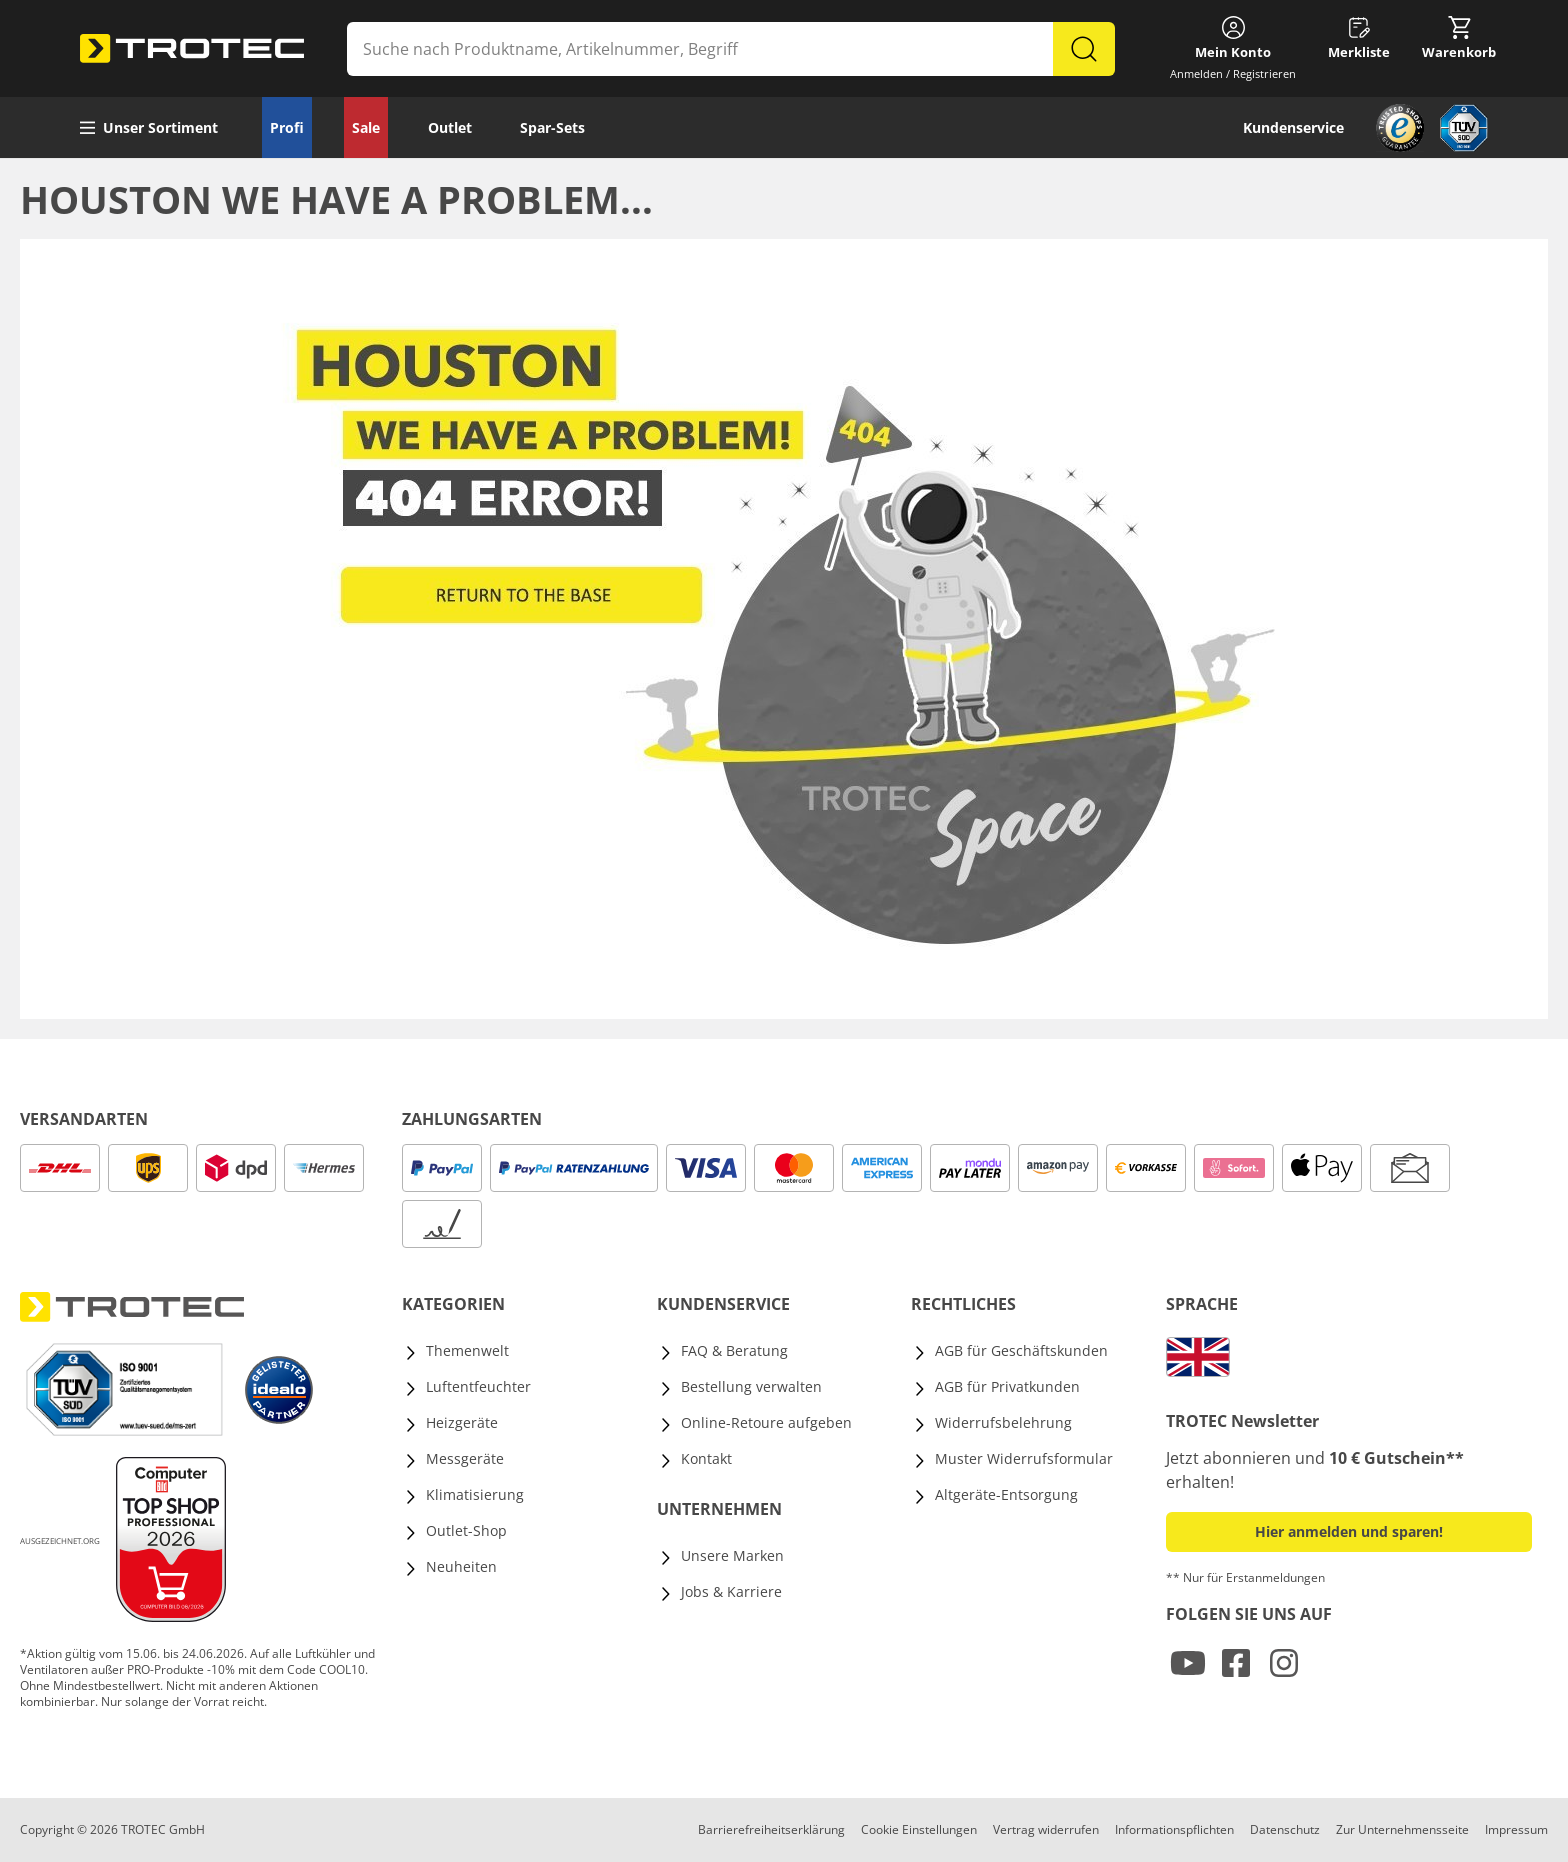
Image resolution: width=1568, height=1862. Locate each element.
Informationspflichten (1174, 1829)
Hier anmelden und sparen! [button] (1349, 1531)
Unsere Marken (732, 1555)
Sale (366, 127)
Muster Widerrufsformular (1024, 1458)
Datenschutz (1285, 1829)
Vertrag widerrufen (1046, 1829)
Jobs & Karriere (731, 1591)
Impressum (1516, 1829)
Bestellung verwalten (751, 1386)
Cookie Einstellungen (919, 1829)
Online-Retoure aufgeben (766, 1422)
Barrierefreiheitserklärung (771, 1829)
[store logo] (192, 49)
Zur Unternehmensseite (1402, 1829)
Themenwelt (467, 1350)
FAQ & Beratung (734, 1350)
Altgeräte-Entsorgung (1006, 1494)
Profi (287, 127)
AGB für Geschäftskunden (1021, 1350)
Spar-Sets (552, 127)
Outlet (450, 127)
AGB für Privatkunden (1007, 1386)
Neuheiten (461, 1566)
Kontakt (706, 1458)
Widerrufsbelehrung (1003, 1422)
